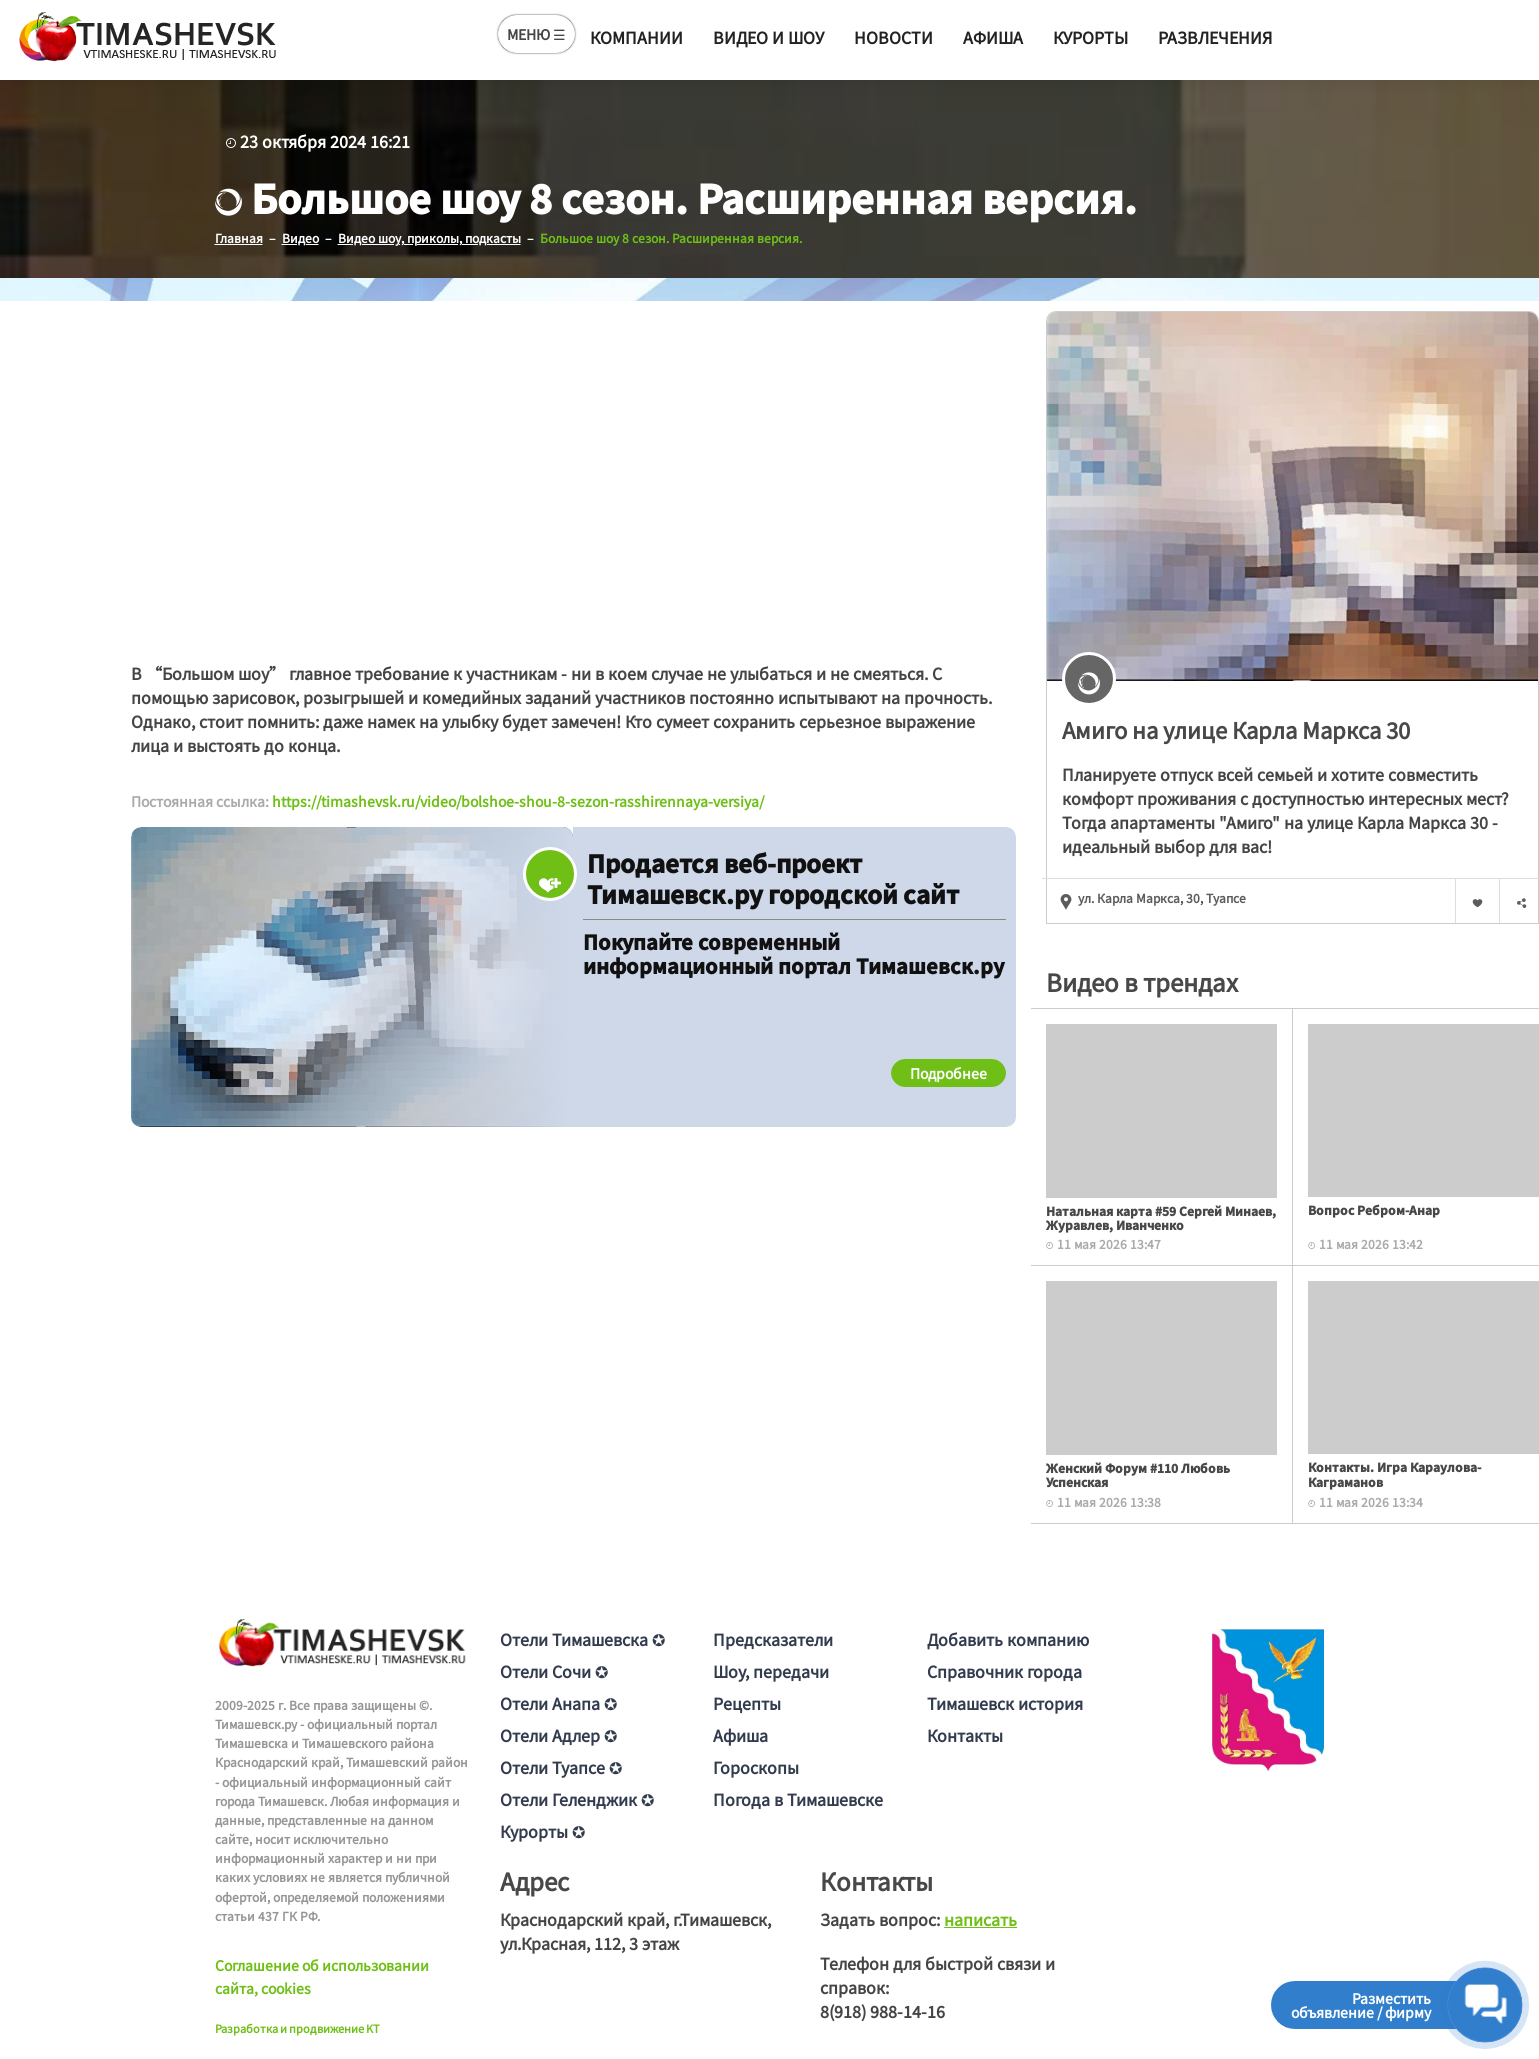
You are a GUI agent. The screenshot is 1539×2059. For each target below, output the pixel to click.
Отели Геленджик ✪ (577, 1798)
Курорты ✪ (542, 1830)
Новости (893, 37)
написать (980, 1918)
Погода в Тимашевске (798, 1798)
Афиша (993, 37)
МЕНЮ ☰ (536, 34)
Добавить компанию (1008, 1638)
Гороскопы (756, 1766)
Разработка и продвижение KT (297, 2027)
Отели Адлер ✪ (558, 1734)
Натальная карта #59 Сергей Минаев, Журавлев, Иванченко (1161, 1216)
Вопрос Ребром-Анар (1374, 1208)
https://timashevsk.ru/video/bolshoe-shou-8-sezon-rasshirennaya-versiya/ (518, 801)
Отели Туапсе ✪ (561, 1766)
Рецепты (747, 1702)
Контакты (965, 1734)
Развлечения (1215, 37)
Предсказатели (773, 1638)
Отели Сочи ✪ (554, 1670)
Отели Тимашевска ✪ (582, 1638)
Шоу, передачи (771, 1670)
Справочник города (1004, 1670)
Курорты (1090, 37)
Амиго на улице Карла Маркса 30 (1236, 728)
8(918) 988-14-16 (882, 2010)
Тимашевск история (1005, 1702)
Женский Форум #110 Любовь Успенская (1138, 1473)
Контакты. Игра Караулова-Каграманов (1394, 1473)
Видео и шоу (768, 37)
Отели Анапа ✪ (558, 1702)
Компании (636, 37)
